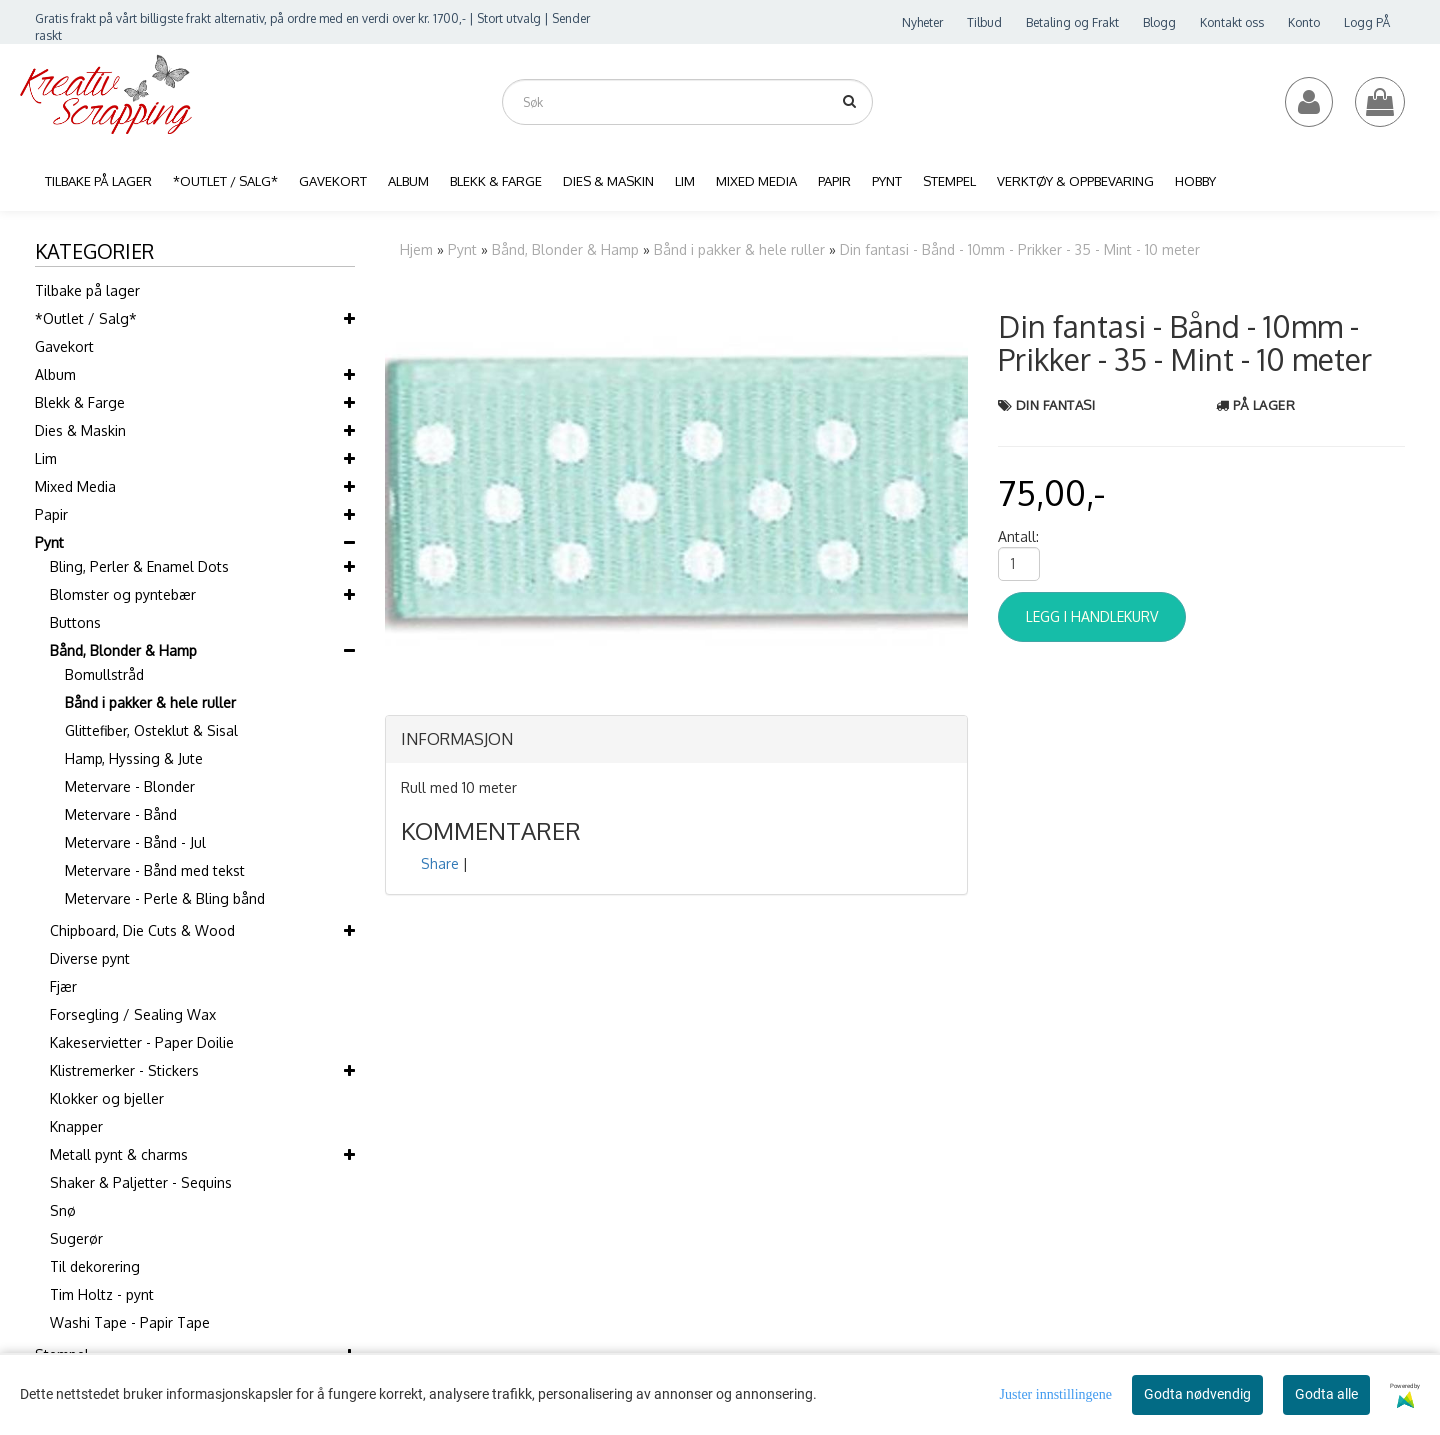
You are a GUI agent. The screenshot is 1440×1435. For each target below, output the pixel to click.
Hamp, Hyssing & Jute (134, 758)
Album (55, 374)
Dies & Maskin (80, 430)
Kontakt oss (1232, 22)
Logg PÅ (1367, 22)
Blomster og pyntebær (123, 594)
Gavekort (64, 346)
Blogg (1159, 22)
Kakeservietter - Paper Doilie (142, 1042)
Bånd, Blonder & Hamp (123, 650)
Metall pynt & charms (119, 1154)
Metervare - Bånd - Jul (135, 842)
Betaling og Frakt (1072, 22)
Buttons (75, 622)
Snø (63, 1210)
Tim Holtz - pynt (102, 1294)
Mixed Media (75, 486)
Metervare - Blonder (130, 786)
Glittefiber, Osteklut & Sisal (151, 730)
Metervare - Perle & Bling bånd (165, 898)
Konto (1304, 22)
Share (440, 863)
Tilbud (984, 22)
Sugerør (76, 1238)
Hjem (416, 249)
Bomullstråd (104, 674)
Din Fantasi (1056, 405)
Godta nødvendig (1197, 1394)
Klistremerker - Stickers (124, 1070)
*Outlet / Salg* (86, 318)
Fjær (63, 986)
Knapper (76, 1126)
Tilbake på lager (87, 290)
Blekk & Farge (80, 402)
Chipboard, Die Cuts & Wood (142, 930)
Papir (51, 514)
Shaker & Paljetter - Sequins (141, 1182)
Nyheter (922, 22)
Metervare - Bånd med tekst (155, 870)
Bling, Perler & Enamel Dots (139, 566)
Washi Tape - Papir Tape (130, 1322)
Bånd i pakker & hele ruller (150, 702)
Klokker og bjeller (107, 1098)
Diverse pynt (90, 958)
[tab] (676, 740)
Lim (46, 458)
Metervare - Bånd (121, 814)
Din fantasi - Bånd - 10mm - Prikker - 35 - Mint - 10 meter (1020, 249)
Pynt (49, 542)
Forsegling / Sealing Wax (133, 1014)
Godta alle (1326, 1394)
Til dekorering (95, 1266)
